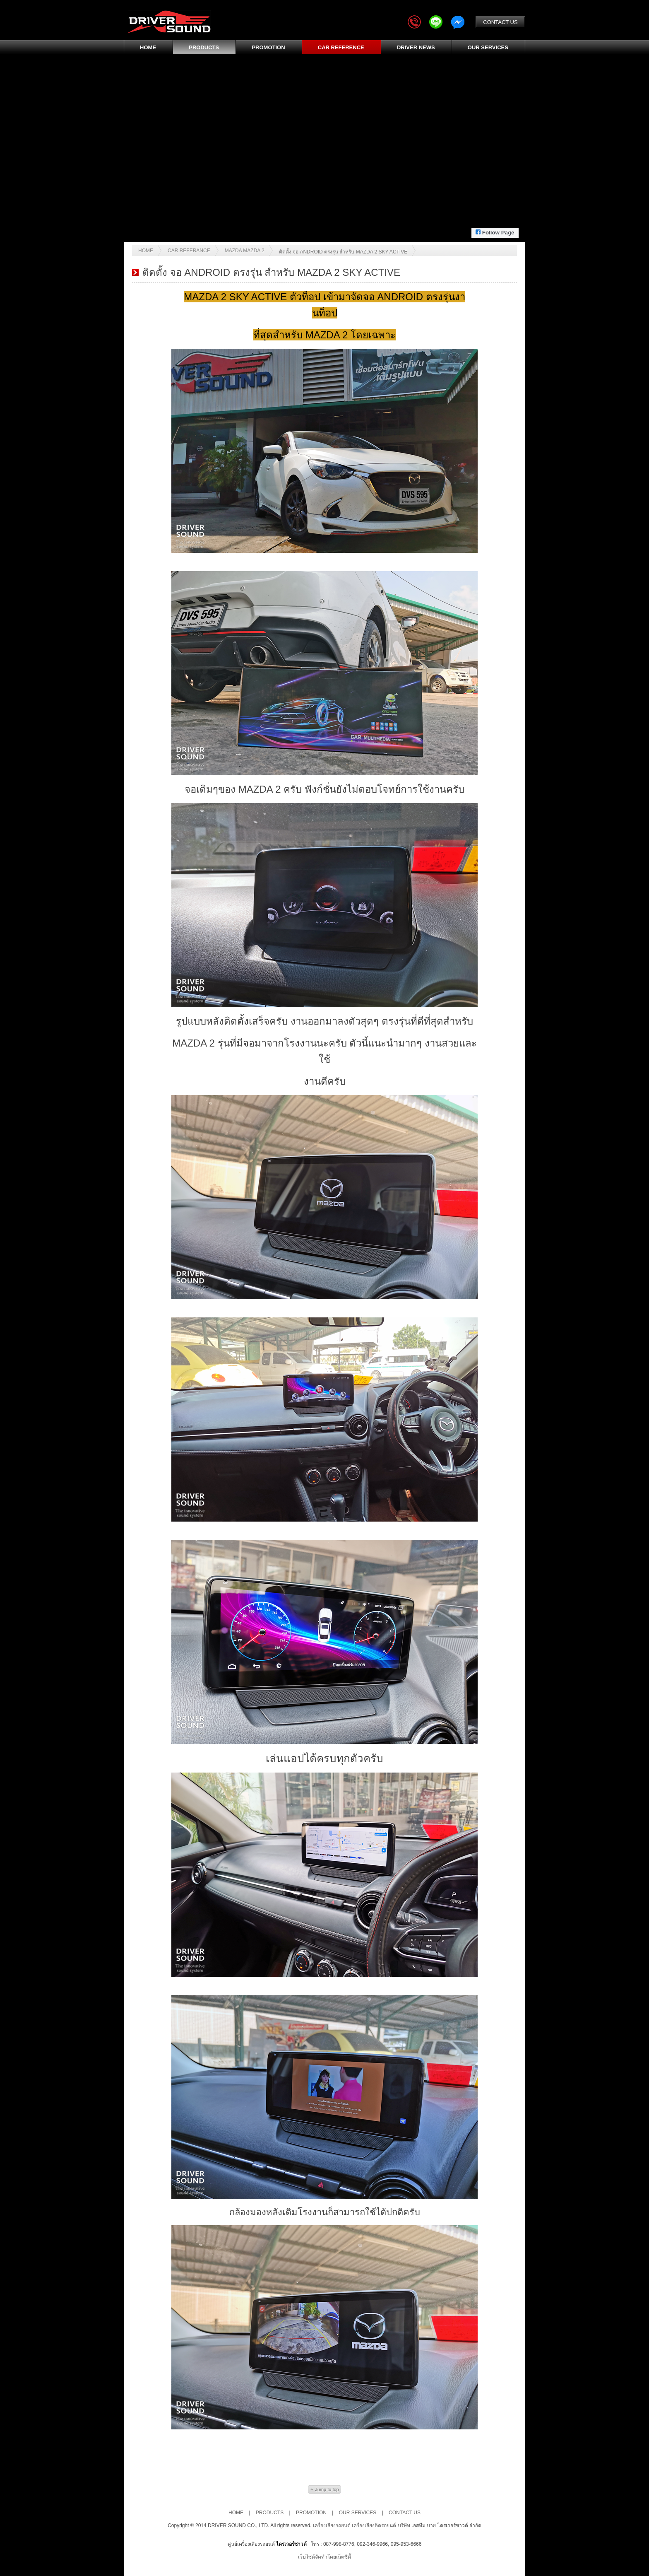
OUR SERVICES (488, 47)
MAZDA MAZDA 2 (244, 250)
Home (145, 250)
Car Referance (189, 250)
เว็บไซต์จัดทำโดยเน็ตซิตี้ (324, 2557)
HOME (148, 47)
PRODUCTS (204, 47)
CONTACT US (500, 22)
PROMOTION (268, 47)
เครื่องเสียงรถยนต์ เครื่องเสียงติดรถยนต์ (355, 2525)
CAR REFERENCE (341, 47)
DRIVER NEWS (416, 47)
